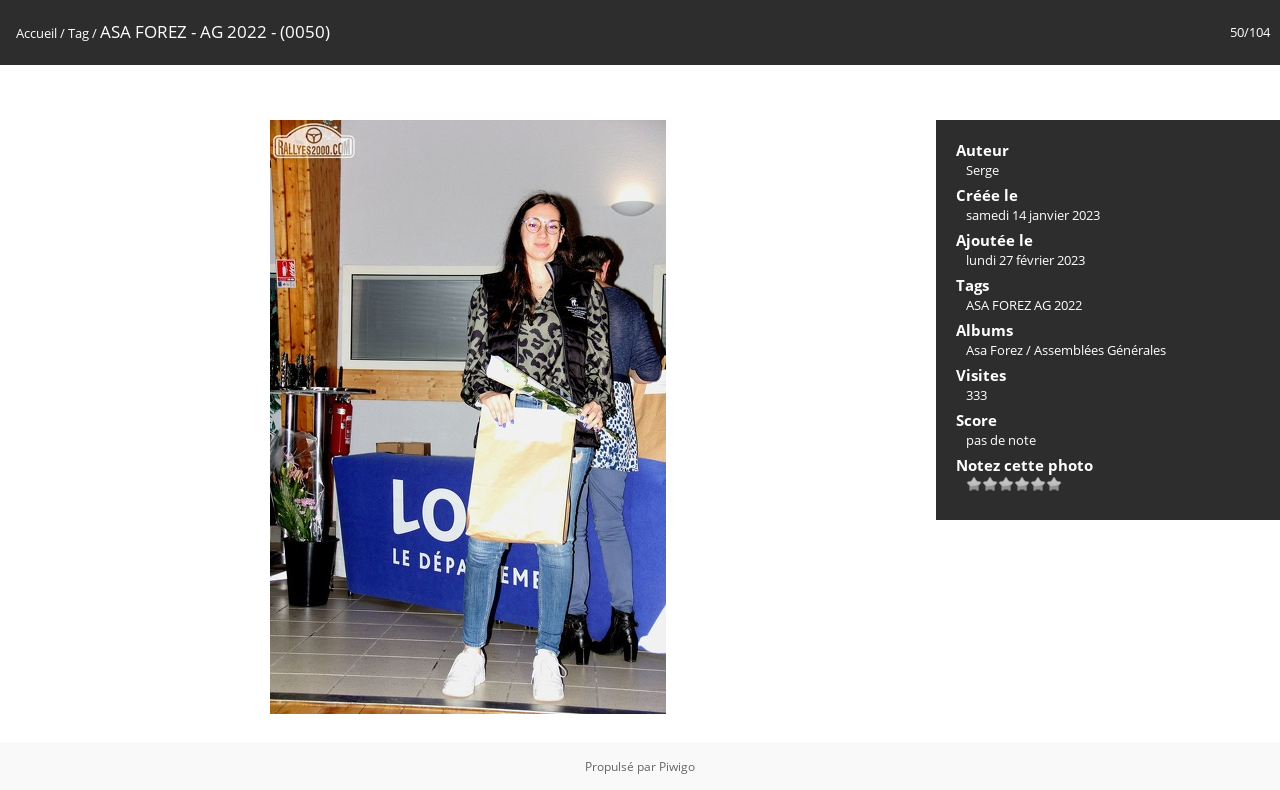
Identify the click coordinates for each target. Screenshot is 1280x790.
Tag (78, 33)
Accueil (36, 33)
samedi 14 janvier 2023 (1033, 215)
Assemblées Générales (1100, 350)
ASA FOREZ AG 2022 (1024, 305)
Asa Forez (994, 350)
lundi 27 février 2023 (1025, 260)
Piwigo (677, 766)
